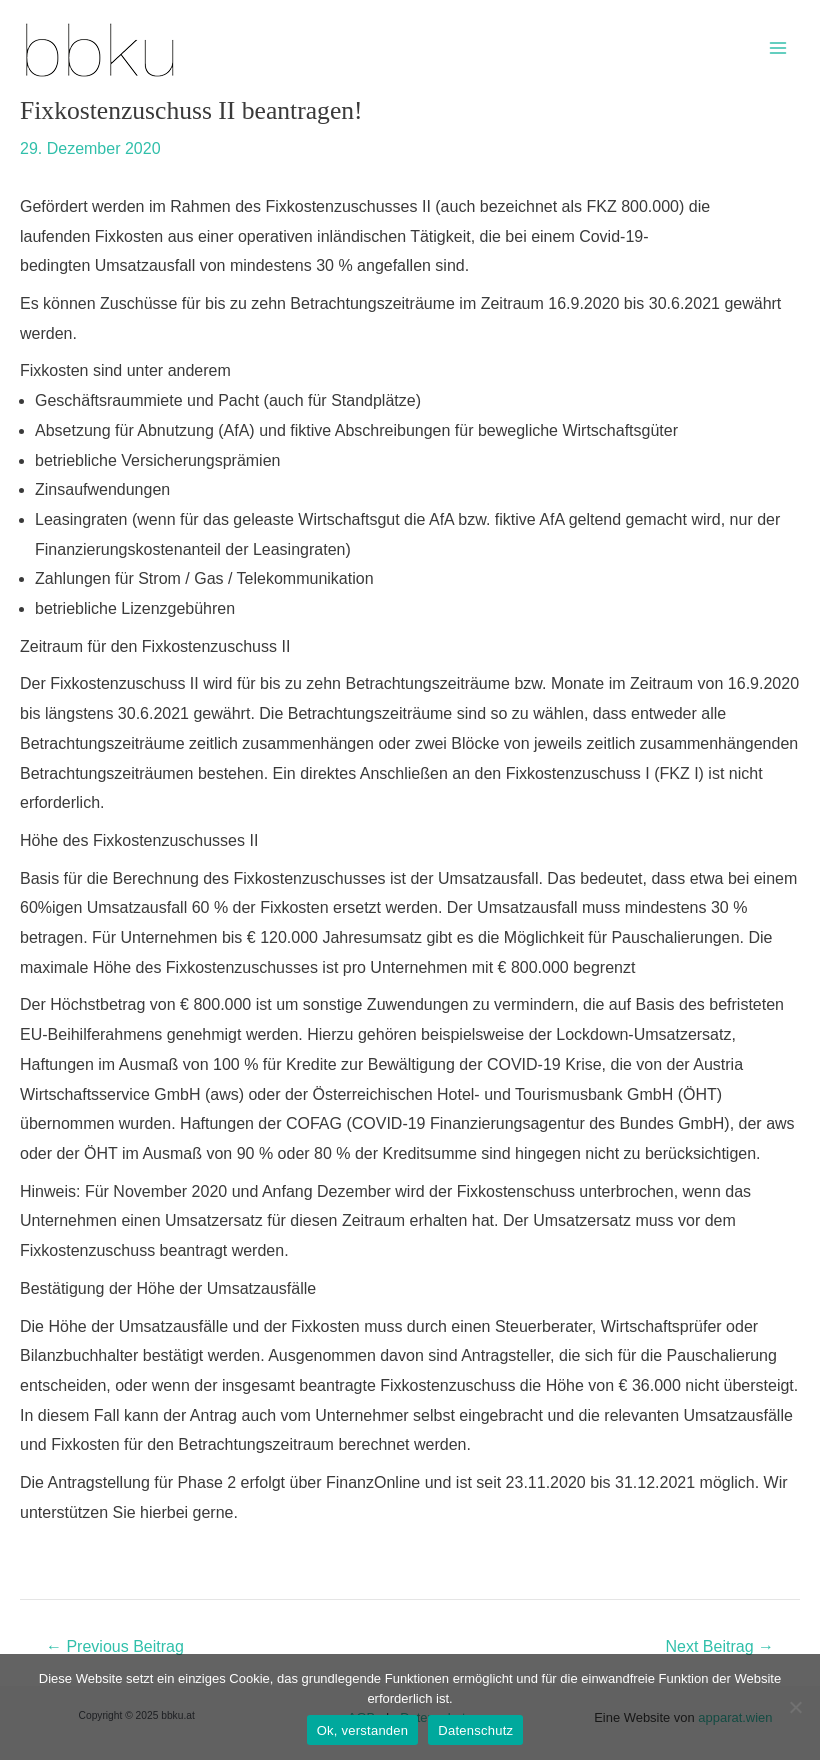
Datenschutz (475, 1730)
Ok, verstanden (363, 1730)
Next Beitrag (720, 1647)
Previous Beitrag (115, 1647)
